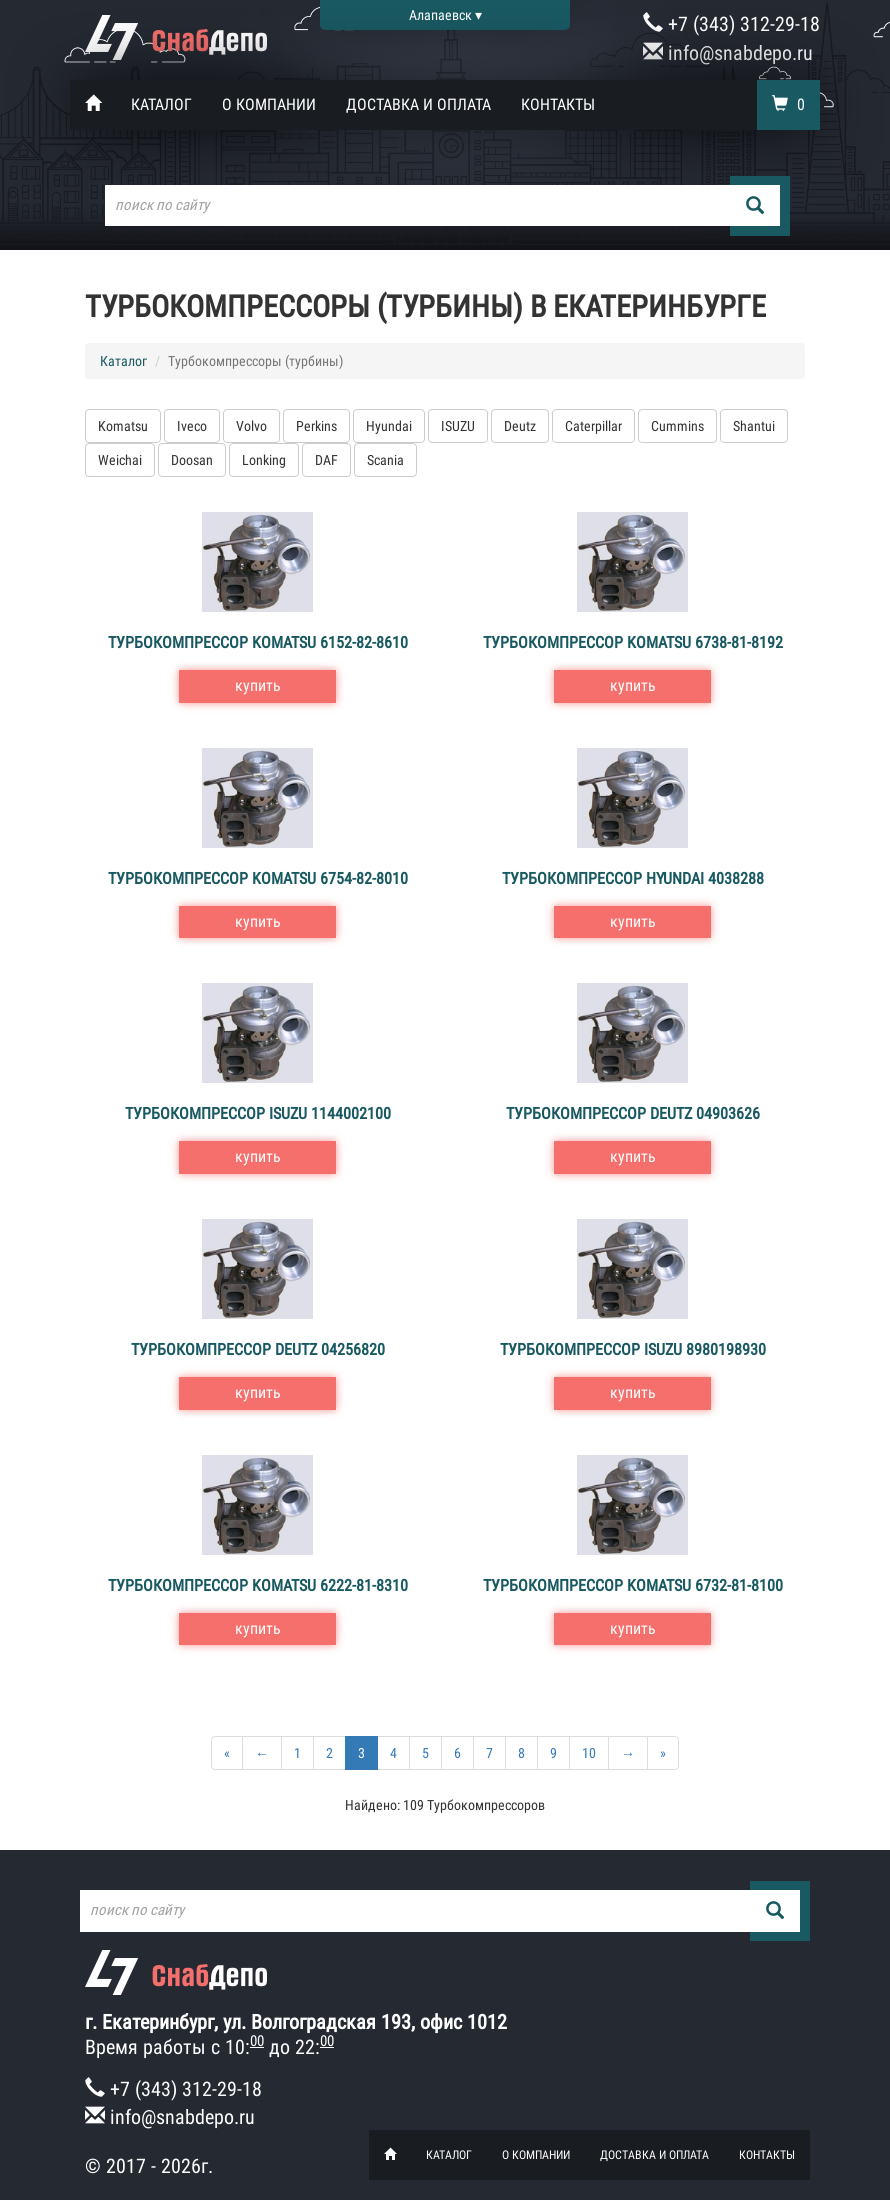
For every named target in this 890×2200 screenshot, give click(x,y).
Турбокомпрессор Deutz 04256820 (258, 1349)
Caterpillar (593, 426)
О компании (269, 104)
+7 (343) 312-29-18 (731, 24)
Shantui (754, 426)
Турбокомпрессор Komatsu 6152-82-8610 (258, 642)
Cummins (677, 426)
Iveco (192, 426)
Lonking (264, 460)
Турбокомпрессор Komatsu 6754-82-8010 (258, 878)
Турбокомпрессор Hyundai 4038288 (633, 878)
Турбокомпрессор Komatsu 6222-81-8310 (258, 1585)
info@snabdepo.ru (728, 53)
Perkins (316, 426)
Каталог (161, 104)
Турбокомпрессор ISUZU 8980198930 (633, 1349)
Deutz (520, 426)
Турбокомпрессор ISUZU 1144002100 (258, 1113)
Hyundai (389, 426)
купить (258, 685)
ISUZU (458, 426)
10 (589, 1753)
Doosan (192, 460)
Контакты (558, 104)
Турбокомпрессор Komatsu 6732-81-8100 (633, 1585)
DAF (326, 460)
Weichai (120, 460)
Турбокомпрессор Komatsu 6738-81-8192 (633, 642)
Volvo (251, 426)
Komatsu (123, 426)
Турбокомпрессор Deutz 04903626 (633, 1113)
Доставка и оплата (418, 104)
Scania (385, 460)
